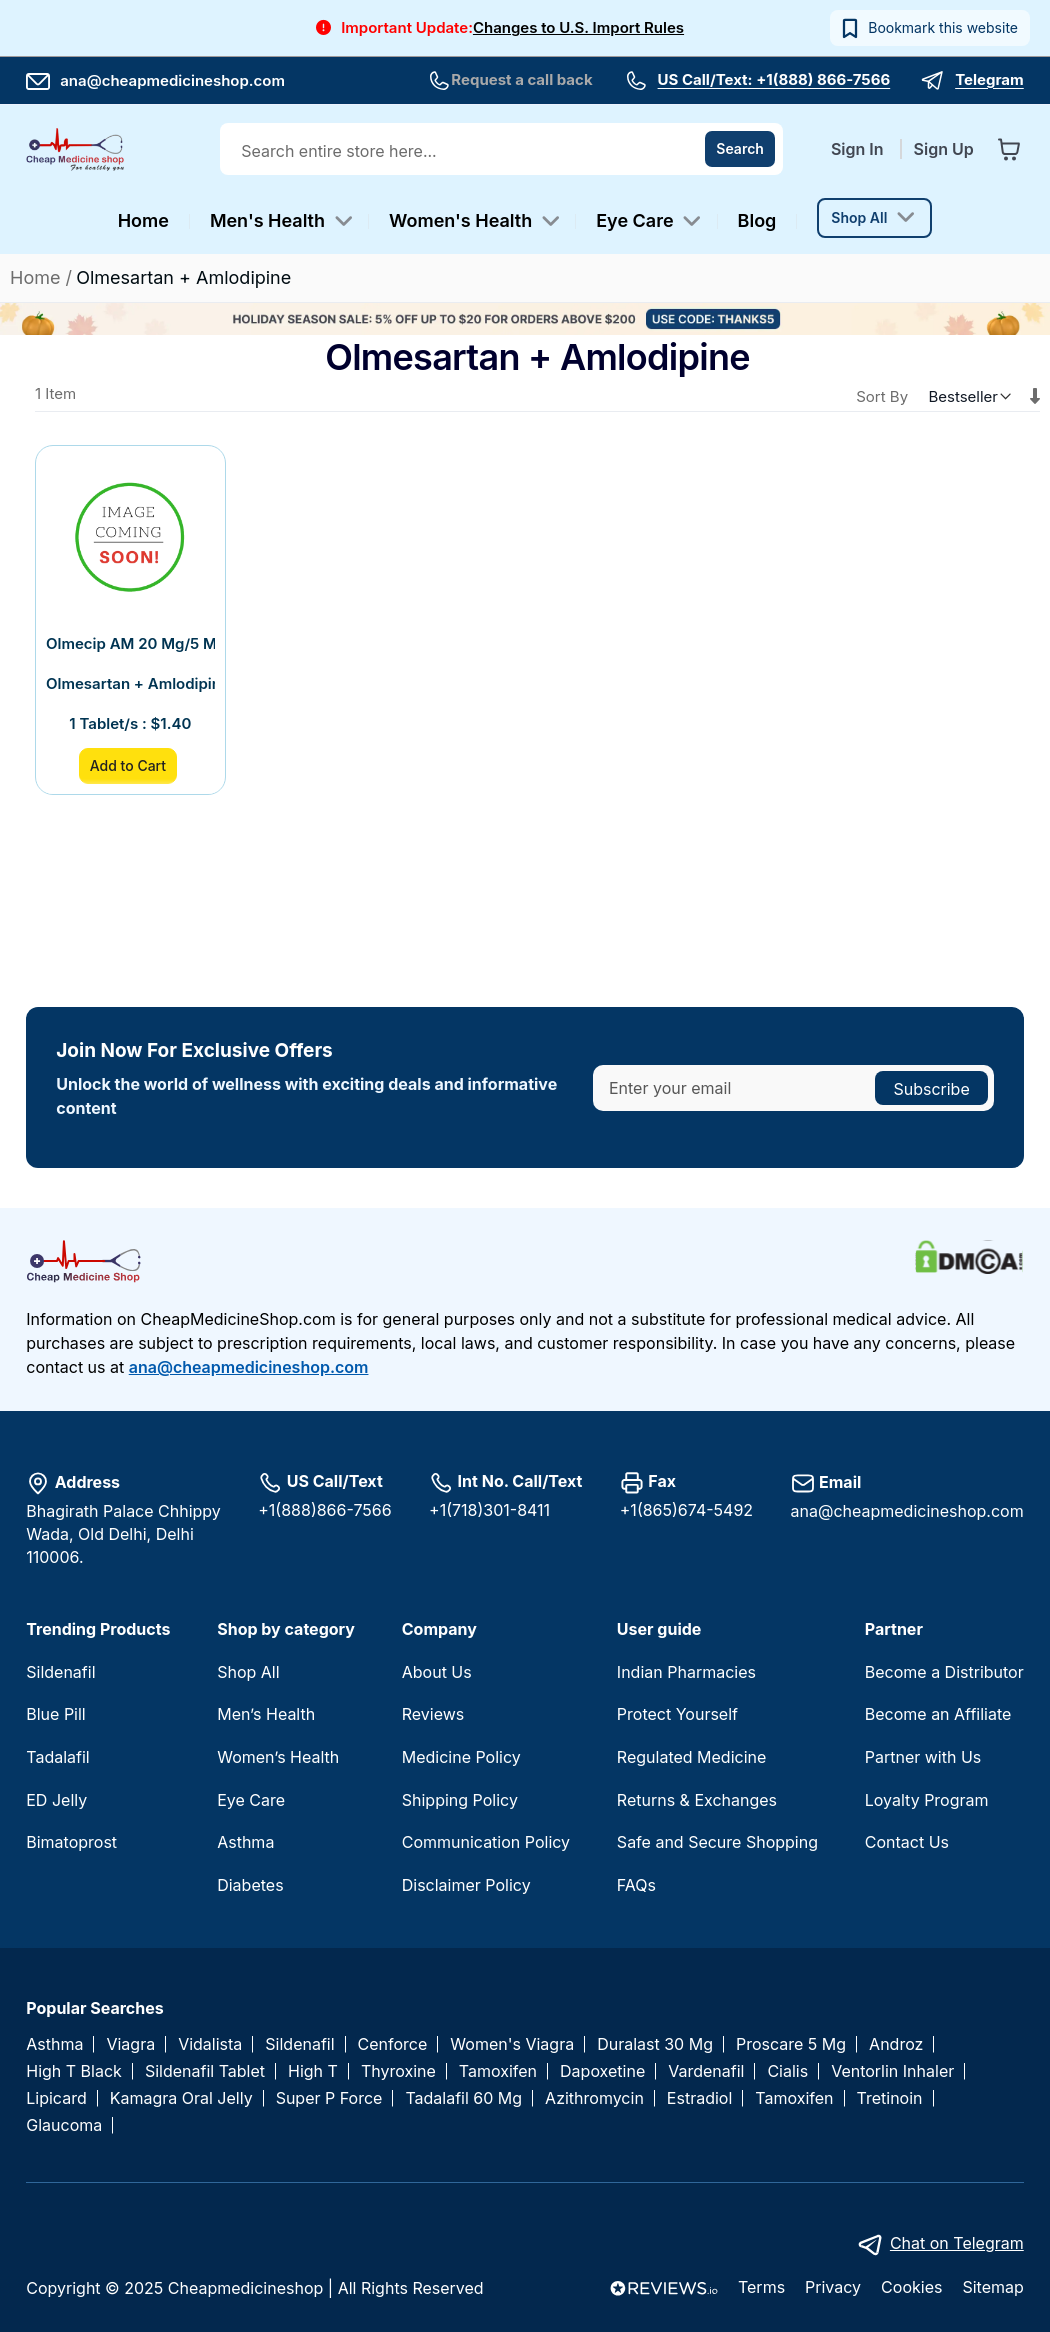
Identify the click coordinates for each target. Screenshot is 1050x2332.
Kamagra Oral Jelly (181, 2098)
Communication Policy (486, 1842)
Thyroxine (398, 2071)
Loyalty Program (927, 1800)
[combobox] (503, 151)
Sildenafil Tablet (205, 2071)
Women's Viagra (512, 2044)
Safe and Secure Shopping (717, 1842)
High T (313, 2071)
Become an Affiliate (938, 1714)
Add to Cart (128, 765)
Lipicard (56, 2098)
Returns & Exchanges (697, 1800)
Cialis (787, 2071)
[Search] (740, 149)
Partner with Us (923, 1757)
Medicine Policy (461, 1757)
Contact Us (907, 1842)
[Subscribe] (931, 1088)
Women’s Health (278, 1757)
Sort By (882, 396)
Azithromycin (594, 2098)
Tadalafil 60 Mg (463, 2098)
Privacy (833, 2287)
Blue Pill (55, 1714)
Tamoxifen (498, 2071)
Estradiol (699, 2098)
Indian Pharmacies (686, 1672)
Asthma (245, 1842)
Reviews (433, 1714)
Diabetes (250, 1885)
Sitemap (992, 2287)
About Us (437, 1672)
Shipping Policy (460, 1800)
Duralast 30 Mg (655, 2044)
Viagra (130, 2044)
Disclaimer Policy (466, 1885)
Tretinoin (890, 2098)
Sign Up (944, 149)
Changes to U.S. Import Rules (578, 27)
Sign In (859, 149)
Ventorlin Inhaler (892, 2071)
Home (38, 277)
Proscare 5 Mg (791, 2044)
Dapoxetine (602, 2071)
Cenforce (393, 2044)
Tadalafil (57, 1757)
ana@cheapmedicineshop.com (155, 80)
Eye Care (251, 1800)
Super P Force (329, 2098)
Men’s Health (266, 1714)
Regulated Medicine (691, 1757)
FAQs (636, 1885)
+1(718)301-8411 (489, 1510)
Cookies (911, 2287)
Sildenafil (60, 1672)
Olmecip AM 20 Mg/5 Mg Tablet (130, 643)
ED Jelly (56, 1800)
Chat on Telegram (957, 2243)
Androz (896, 2044)
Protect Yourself (677, 1714)
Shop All (248, 1672)
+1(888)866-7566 (324, 1510)
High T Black (74, 2071)
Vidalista (210, 2044)
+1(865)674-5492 (686, 1510)
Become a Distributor (944, 1672)
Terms (761, 2287)
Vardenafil (706, 2071)
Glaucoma (64, 2125)
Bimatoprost (71, 1842)
